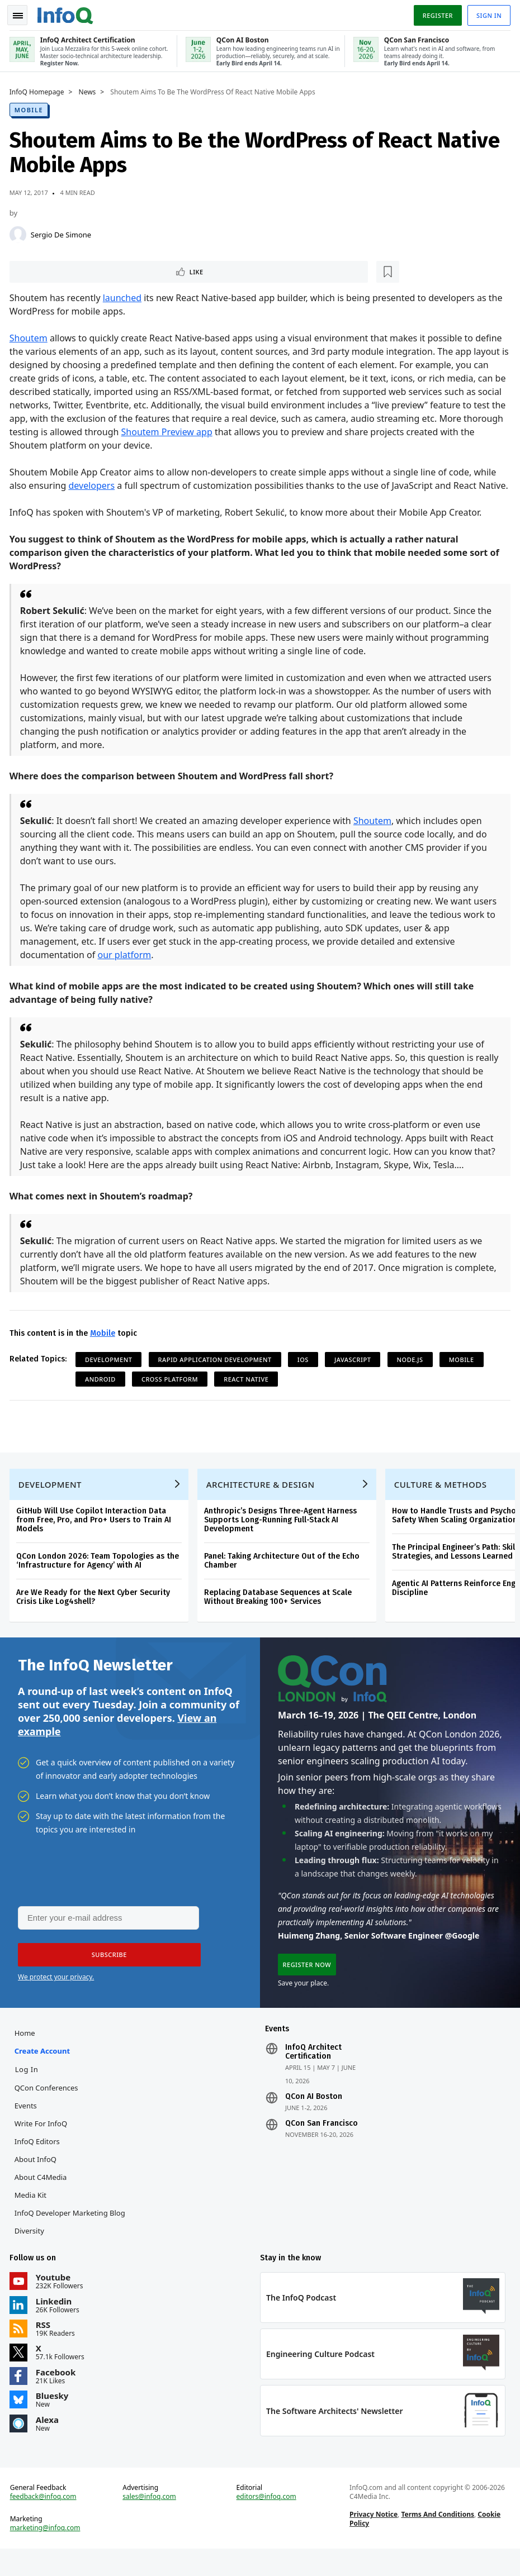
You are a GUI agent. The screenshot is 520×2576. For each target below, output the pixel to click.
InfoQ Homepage (38, 89)
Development (110, 1372)
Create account (44, 2073)
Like (41, 270)
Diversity (31, 2253)
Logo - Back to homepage (67, 12)
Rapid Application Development (216, 1372)
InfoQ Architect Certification (313, 2074)
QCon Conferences (48, 2109)
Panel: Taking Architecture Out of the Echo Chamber (283, 1577)
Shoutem (30, 337)
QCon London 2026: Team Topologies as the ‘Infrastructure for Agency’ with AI (99, 1577)
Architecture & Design (262, 1500)
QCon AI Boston (313, 2118)
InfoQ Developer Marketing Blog (71, 2235)
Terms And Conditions (437, 2540)
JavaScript (354, 1372)
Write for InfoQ (42, 2145)
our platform (126, 967)
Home (26, 2055)
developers (93, 485)
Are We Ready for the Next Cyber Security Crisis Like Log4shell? (95, 1613)
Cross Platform (171, 1392)
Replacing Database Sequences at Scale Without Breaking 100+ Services (279, 1613)
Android (102, 1392)
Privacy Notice (373, 2540)
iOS (304, 1372)
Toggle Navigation (22, 13)
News (89, 89)
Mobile (30, 107)
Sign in (487, 13)
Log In (28, 2091)
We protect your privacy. (56, 1997)
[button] (105, 1975)
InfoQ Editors (39, 2163)
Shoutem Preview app (168, 431)
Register (435, 13)
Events (27, 2127)
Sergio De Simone (62, 232)
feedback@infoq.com (45, 2522)
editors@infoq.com (266, 2522)
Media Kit (32, 2217)
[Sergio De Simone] (19, 232)
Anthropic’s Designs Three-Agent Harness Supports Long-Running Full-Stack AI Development (282, 1536)
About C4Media (42, 2199)
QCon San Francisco (321, 2145)
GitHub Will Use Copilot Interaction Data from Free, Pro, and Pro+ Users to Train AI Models (95, 1536)
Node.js (412, 1372)
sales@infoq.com (150, 2522)
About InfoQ (37, 2181)
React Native (248, 1392)
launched (124, 297)
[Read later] (78, 270)
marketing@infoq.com (47, 2553)
